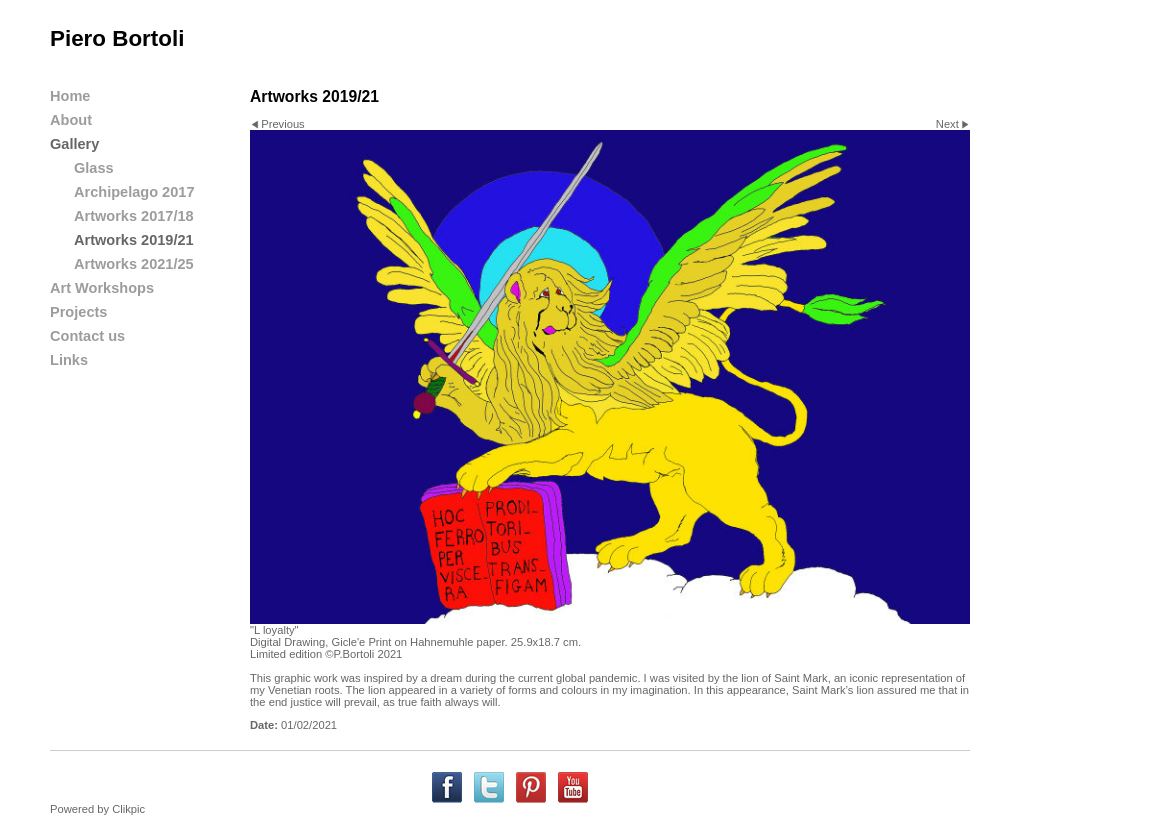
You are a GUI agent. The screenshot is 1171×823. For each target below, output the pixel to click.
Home (70, 96)
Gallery (74, 144)
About (71, 120)
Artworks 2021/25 (134, 264)
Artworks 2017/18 (134, 216)
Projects (78, 312)
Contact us (87, 336)
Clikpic (128, 809)
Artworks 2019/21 (134, 240)
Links (69, 360)
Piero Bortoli (117, 38)
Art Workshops (102, 288)
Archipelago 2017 (134, 192)
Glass (94, 168)
